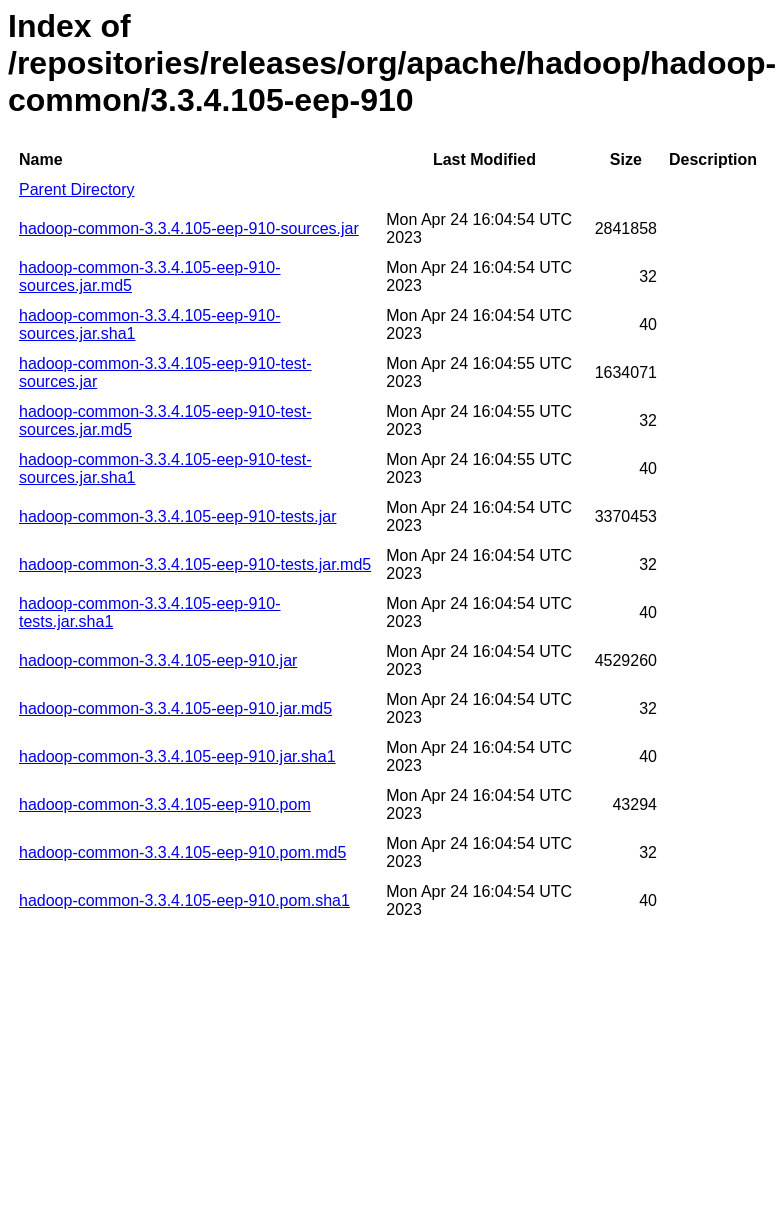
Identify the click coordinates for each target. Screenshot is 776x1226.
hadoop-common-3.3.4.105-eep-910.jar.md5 (175, 708)
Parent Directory (77, 189)
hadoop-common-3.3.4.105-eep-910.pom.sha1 (184, 900)
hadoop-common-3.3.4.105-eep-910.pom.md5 (182, 852)
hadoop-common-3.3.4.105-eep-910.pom (165, 804)
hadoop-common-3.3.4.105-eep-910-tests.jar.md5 (195, 564)
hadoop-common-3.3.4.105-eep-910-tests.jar (178, 516)
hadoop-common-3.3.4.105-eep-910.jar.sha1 (177, 756)
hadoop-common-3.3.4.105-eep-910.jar (158, 660)
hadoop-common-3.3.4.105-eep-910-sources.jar (189, 228)
